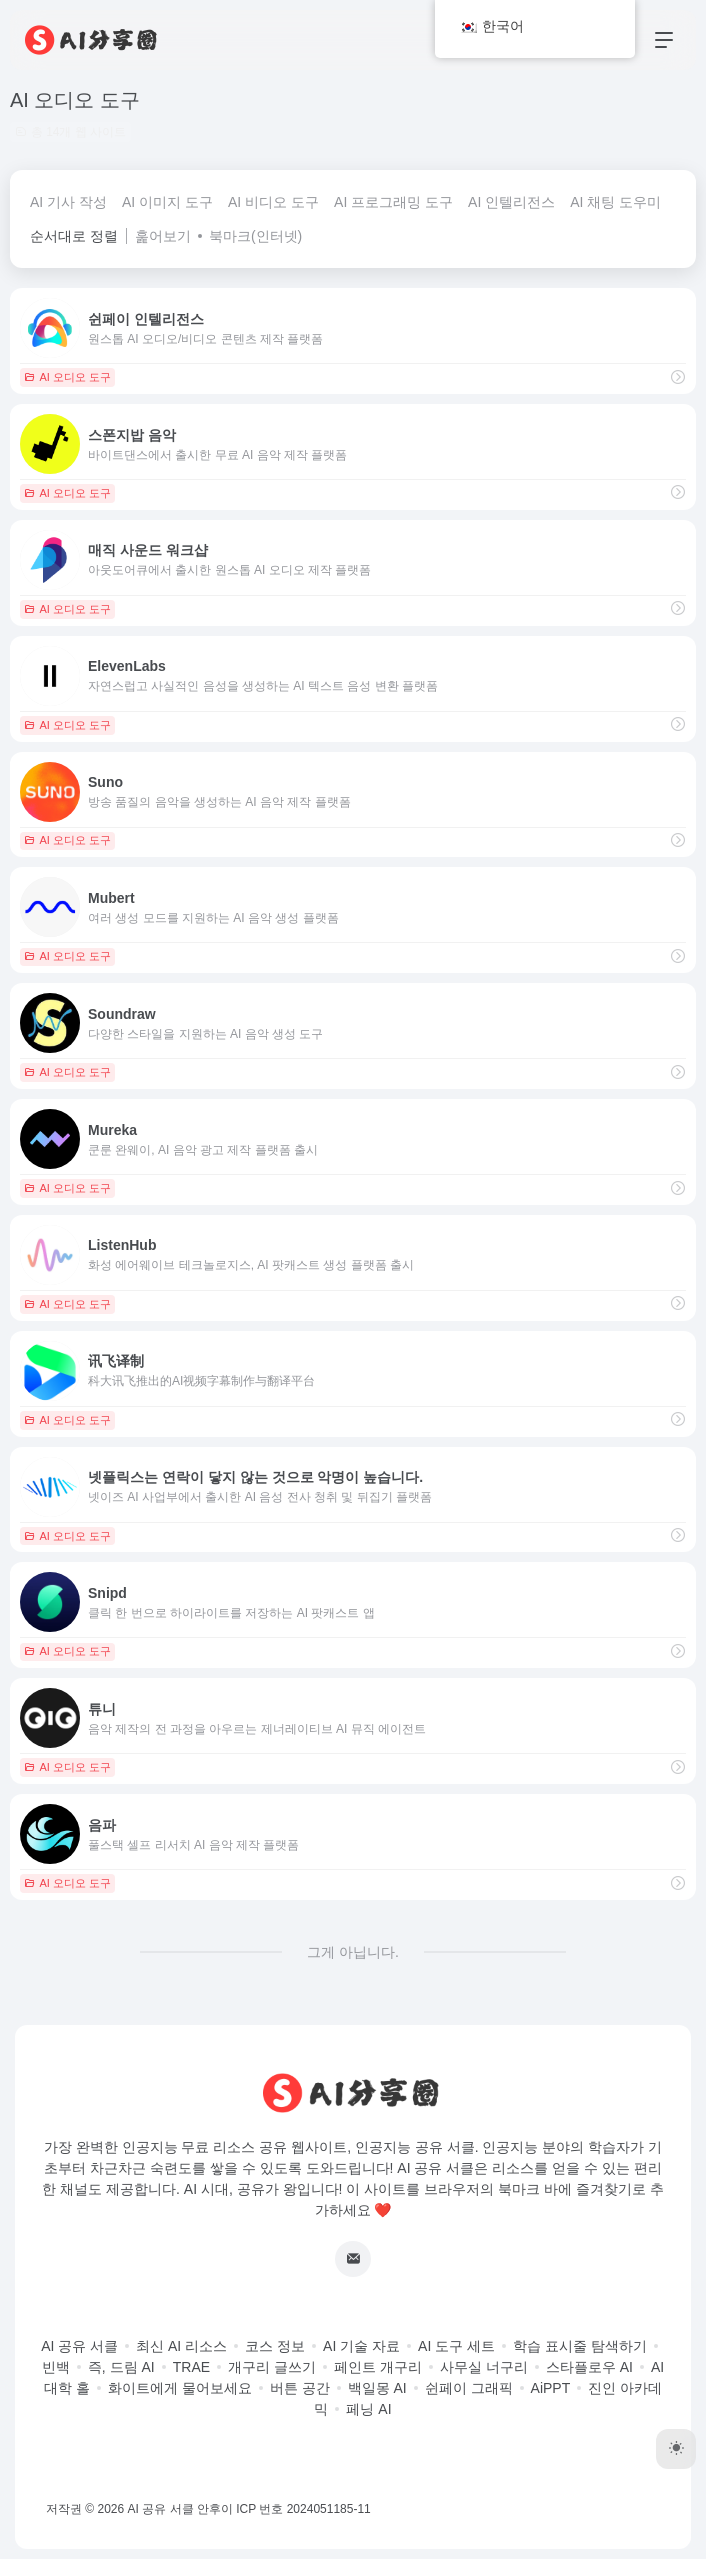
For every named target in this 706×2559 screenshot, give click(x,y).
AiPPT (551, 2388)
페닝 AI (368, 2409)
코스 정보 (275, 2346)
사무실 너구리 (484, 2367)
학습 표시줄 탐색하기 (580, 2346)
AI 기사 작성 (68, 202)
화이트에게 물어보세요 (180, 2388)
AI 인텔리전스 (511, 202)
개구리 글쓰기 (272, 2367)
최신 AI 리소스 (181, 2346)
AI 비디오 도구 (273, 202)
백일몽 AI (377, 2388)
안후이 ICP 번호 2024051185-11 (284, 2509)
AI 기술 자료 (361, 2346)
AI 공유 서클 (79, 2346)
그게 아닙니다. (353, 1952)
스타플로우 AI (589, 2367)
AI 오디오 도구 (67, 377)
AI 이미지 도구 (167, 202)
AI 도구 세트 (456, 2346)
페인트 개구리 (378, 2367)
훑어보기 (163, 236)
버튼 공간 (300, 2388)
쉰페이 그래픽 (469, 2388)
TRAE (191, 2367)
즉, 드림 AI (121, 2367)
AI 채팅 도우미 (615, 202)
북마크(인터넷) (255, 236)
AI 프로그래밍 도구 (393, 202)
